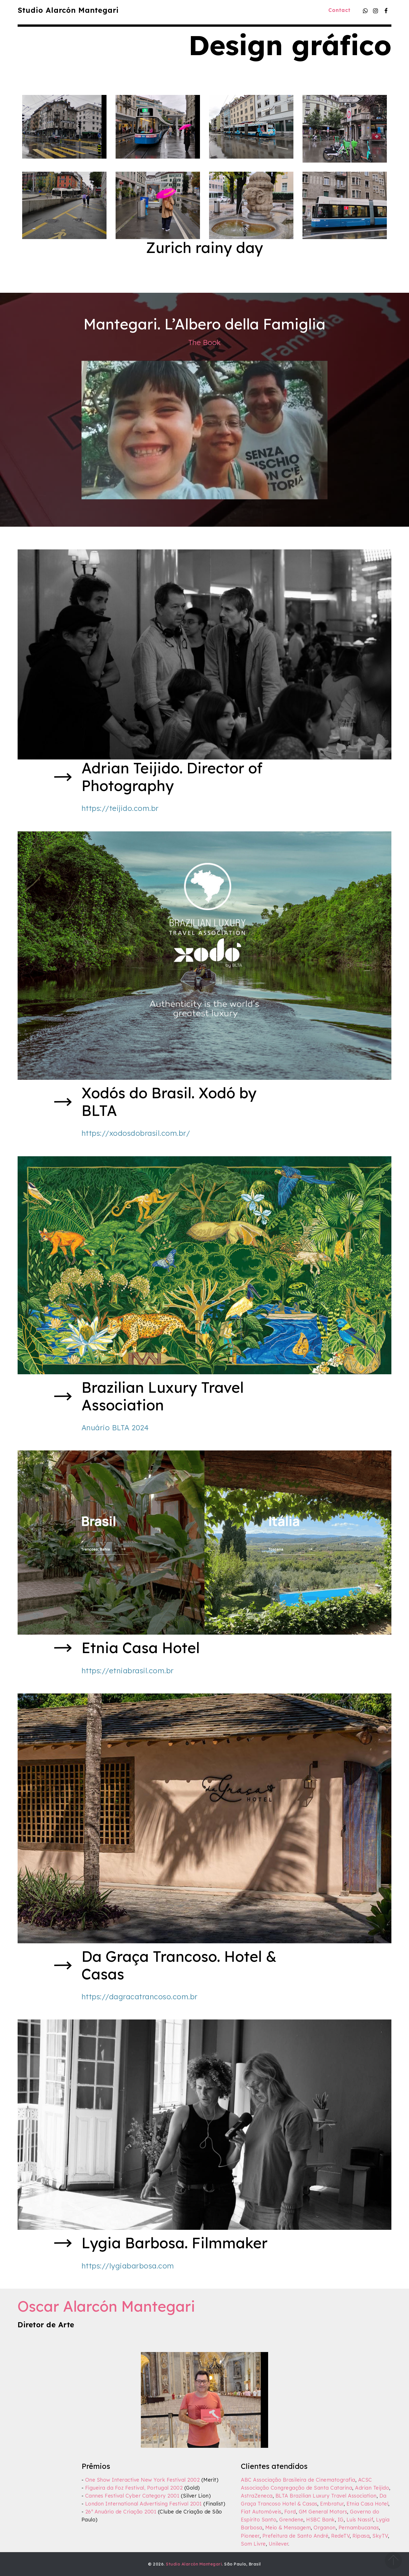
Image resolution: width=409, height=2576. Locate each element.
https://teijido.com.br (120, 808)
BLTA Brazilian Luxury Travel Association (326, 2495)
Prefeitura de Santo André (295, 2536)
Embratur (332, 2503)
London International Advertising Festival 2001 (143, 2503)
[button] (64, 127)
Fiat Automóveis (261, 2511)
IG (341, 2519)
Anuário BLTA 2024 (115, 1427)
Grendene (291, 2519)
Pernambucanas (359, 2527)
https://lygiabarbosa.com (128, 2265)
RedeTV (340, 2536)
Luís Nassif (360, 2519)
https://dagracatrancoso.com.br (140, 1996)
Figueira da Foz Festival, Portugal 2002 (134, 2487)
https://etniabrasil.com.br (128, 1670)
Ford (290, 2511)
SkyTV (380, 2536)
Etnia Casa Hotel (367, 2503)
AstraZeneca (257, 2495)
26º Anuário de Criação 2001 (120, 2511)
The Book (204, 342)
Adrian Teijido (372, 2487)
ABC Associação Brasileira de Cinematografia (298, 2480)
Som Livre (253, 2543)
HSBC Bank (320, 2519)
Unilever (278, 2543)
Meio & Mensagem (288, 2527)
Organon (325, 2527)
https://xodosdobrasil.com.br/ (136, 1132)
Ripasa (361, 2536)
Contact (339, 10)
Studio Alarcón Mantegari (68, 9)
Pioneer (250, 2536)
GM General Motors (323, 2511)
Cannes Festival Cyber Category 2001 (132, 2495)
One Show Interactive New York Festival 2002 (142, 2480)
